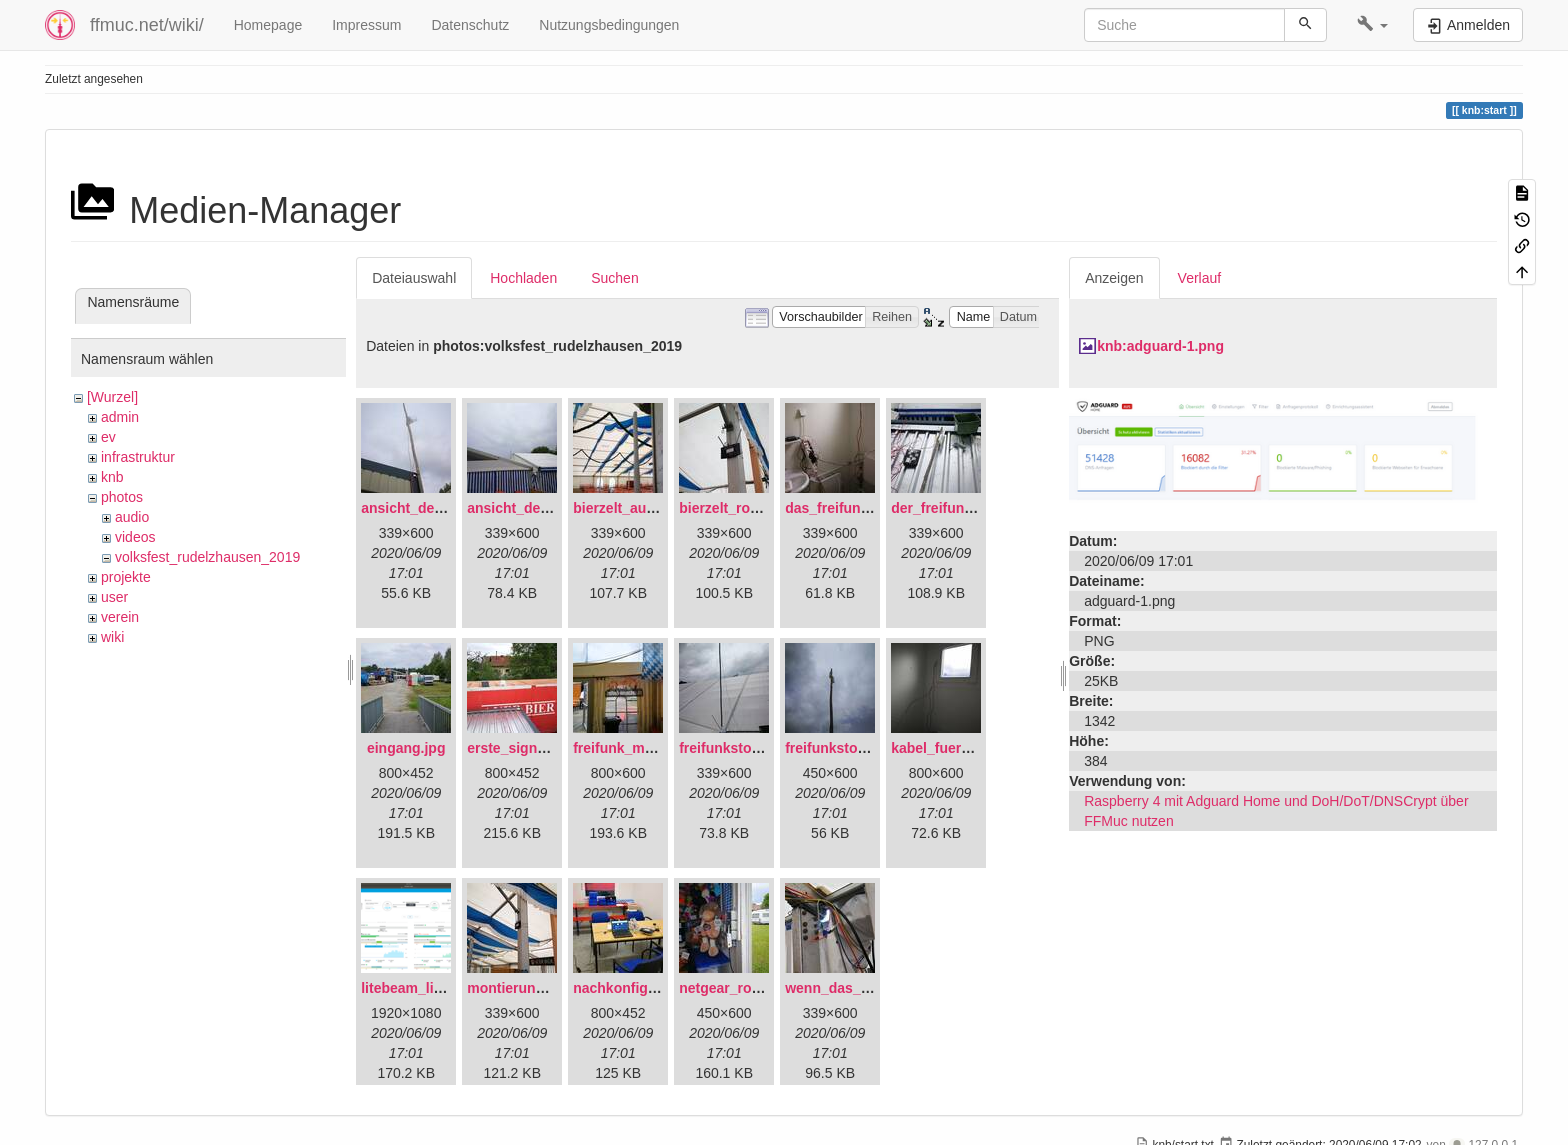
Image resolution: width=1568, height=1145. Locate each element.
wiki (112, 637)
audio (132, 517)
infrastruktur (138, 457)
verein (120, 617)
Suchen (614, 278)
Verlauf (1200, 278)
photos (122, 497)
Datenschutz (470, 25)
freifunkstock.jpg (841, 748)
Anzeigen (1114, 278)
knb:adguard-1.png (1160, 346)
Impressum (366, 25)
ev (108, 437)
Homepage (268, 25)
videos (135, 537)
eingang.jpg (406, 748)
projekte (126, 577)
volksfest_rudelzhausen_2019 (207, 557)
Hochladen (523, 278)
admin (120, 417)
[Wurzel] (112, 397)
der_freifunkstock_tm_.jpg (978, 508)
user (114, 597)
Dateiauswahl (414, 278)
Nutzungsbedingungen (609, 25)
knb (112, 477)
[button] (1372, 25)
